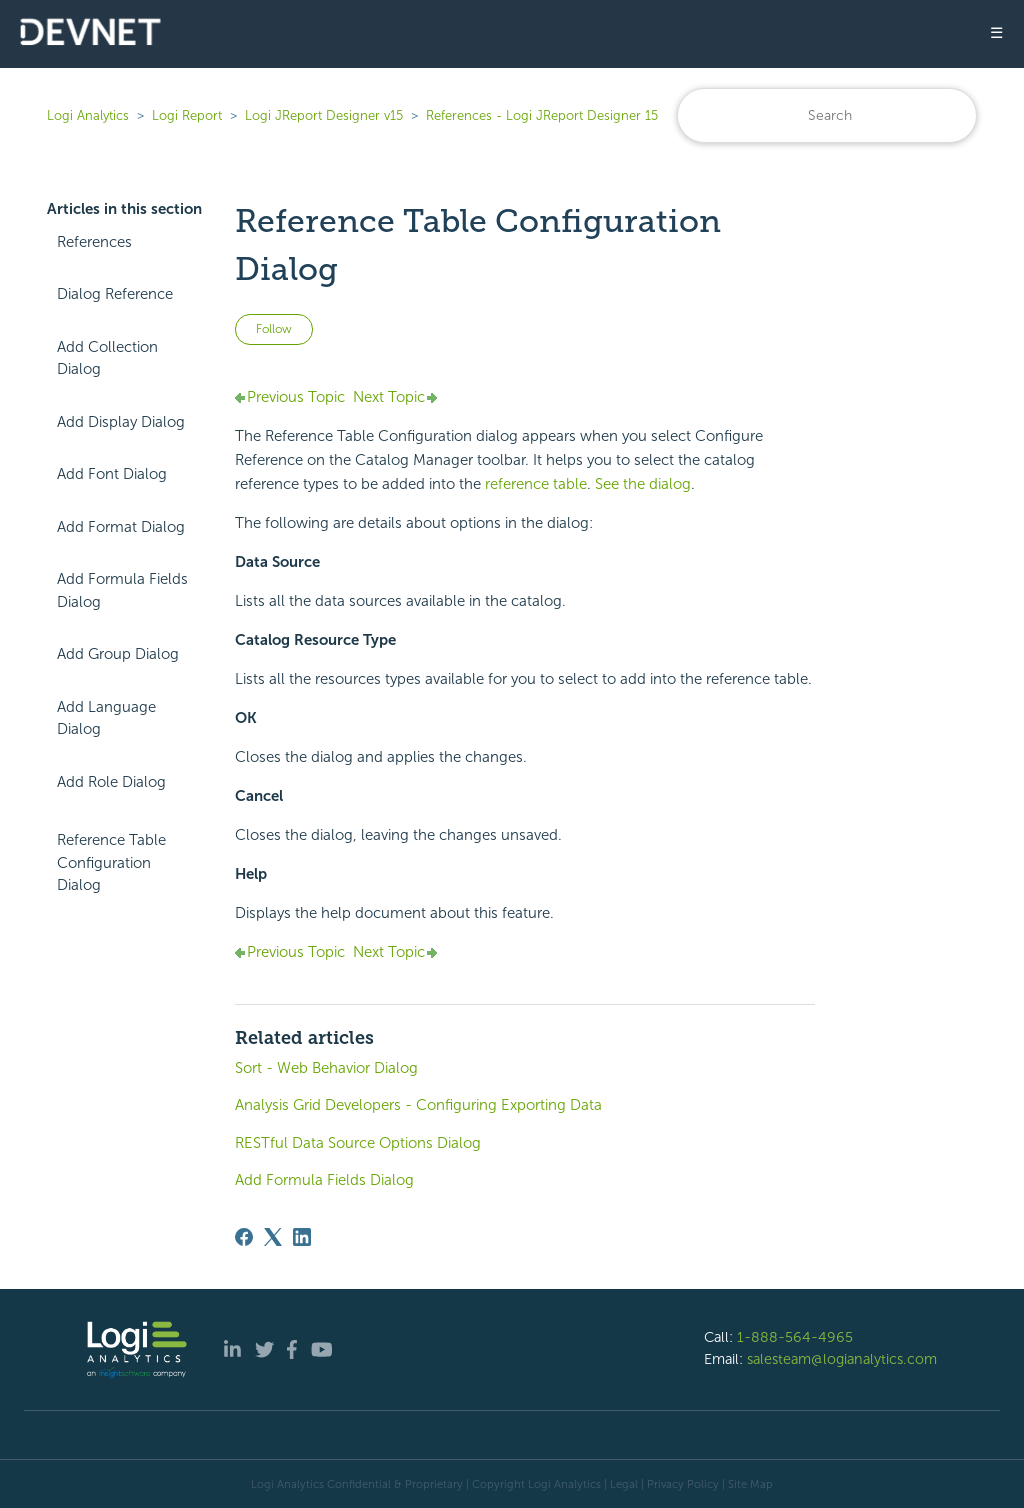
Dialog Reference (115, 294)
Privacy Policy (683, 1484)
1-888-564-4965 (795, 1337)
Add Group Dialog (118, 654)
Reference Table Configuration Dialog (111, 862)
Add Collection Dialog (107, 358)
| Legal (621, 1484)
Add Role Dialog (111, 782)
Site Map (750, 1484)
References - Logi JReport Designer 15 (542, 115)
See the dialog (643, 484)
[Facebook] (244, 1237)
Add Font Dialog (112, 474)
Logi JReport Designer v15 (324, 115)
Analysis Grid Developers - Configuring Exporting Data (418, 1105)
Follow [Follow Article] (274, 329)
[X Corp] (273, 1237)
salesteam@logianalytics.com (842, 1359)
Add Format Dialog (121, 527)
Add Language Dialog (106, 718)
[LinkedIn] (302, 1237)
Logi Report (187, 115)
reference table (536, 484)
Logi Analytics (88, 115)
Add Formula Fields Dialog (122, 590)
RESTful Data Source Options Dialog (358, 1143)
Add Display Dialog (121, 422)
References (94, 242)
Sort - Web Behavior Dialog (326, 1068)
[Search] (827, 115)
